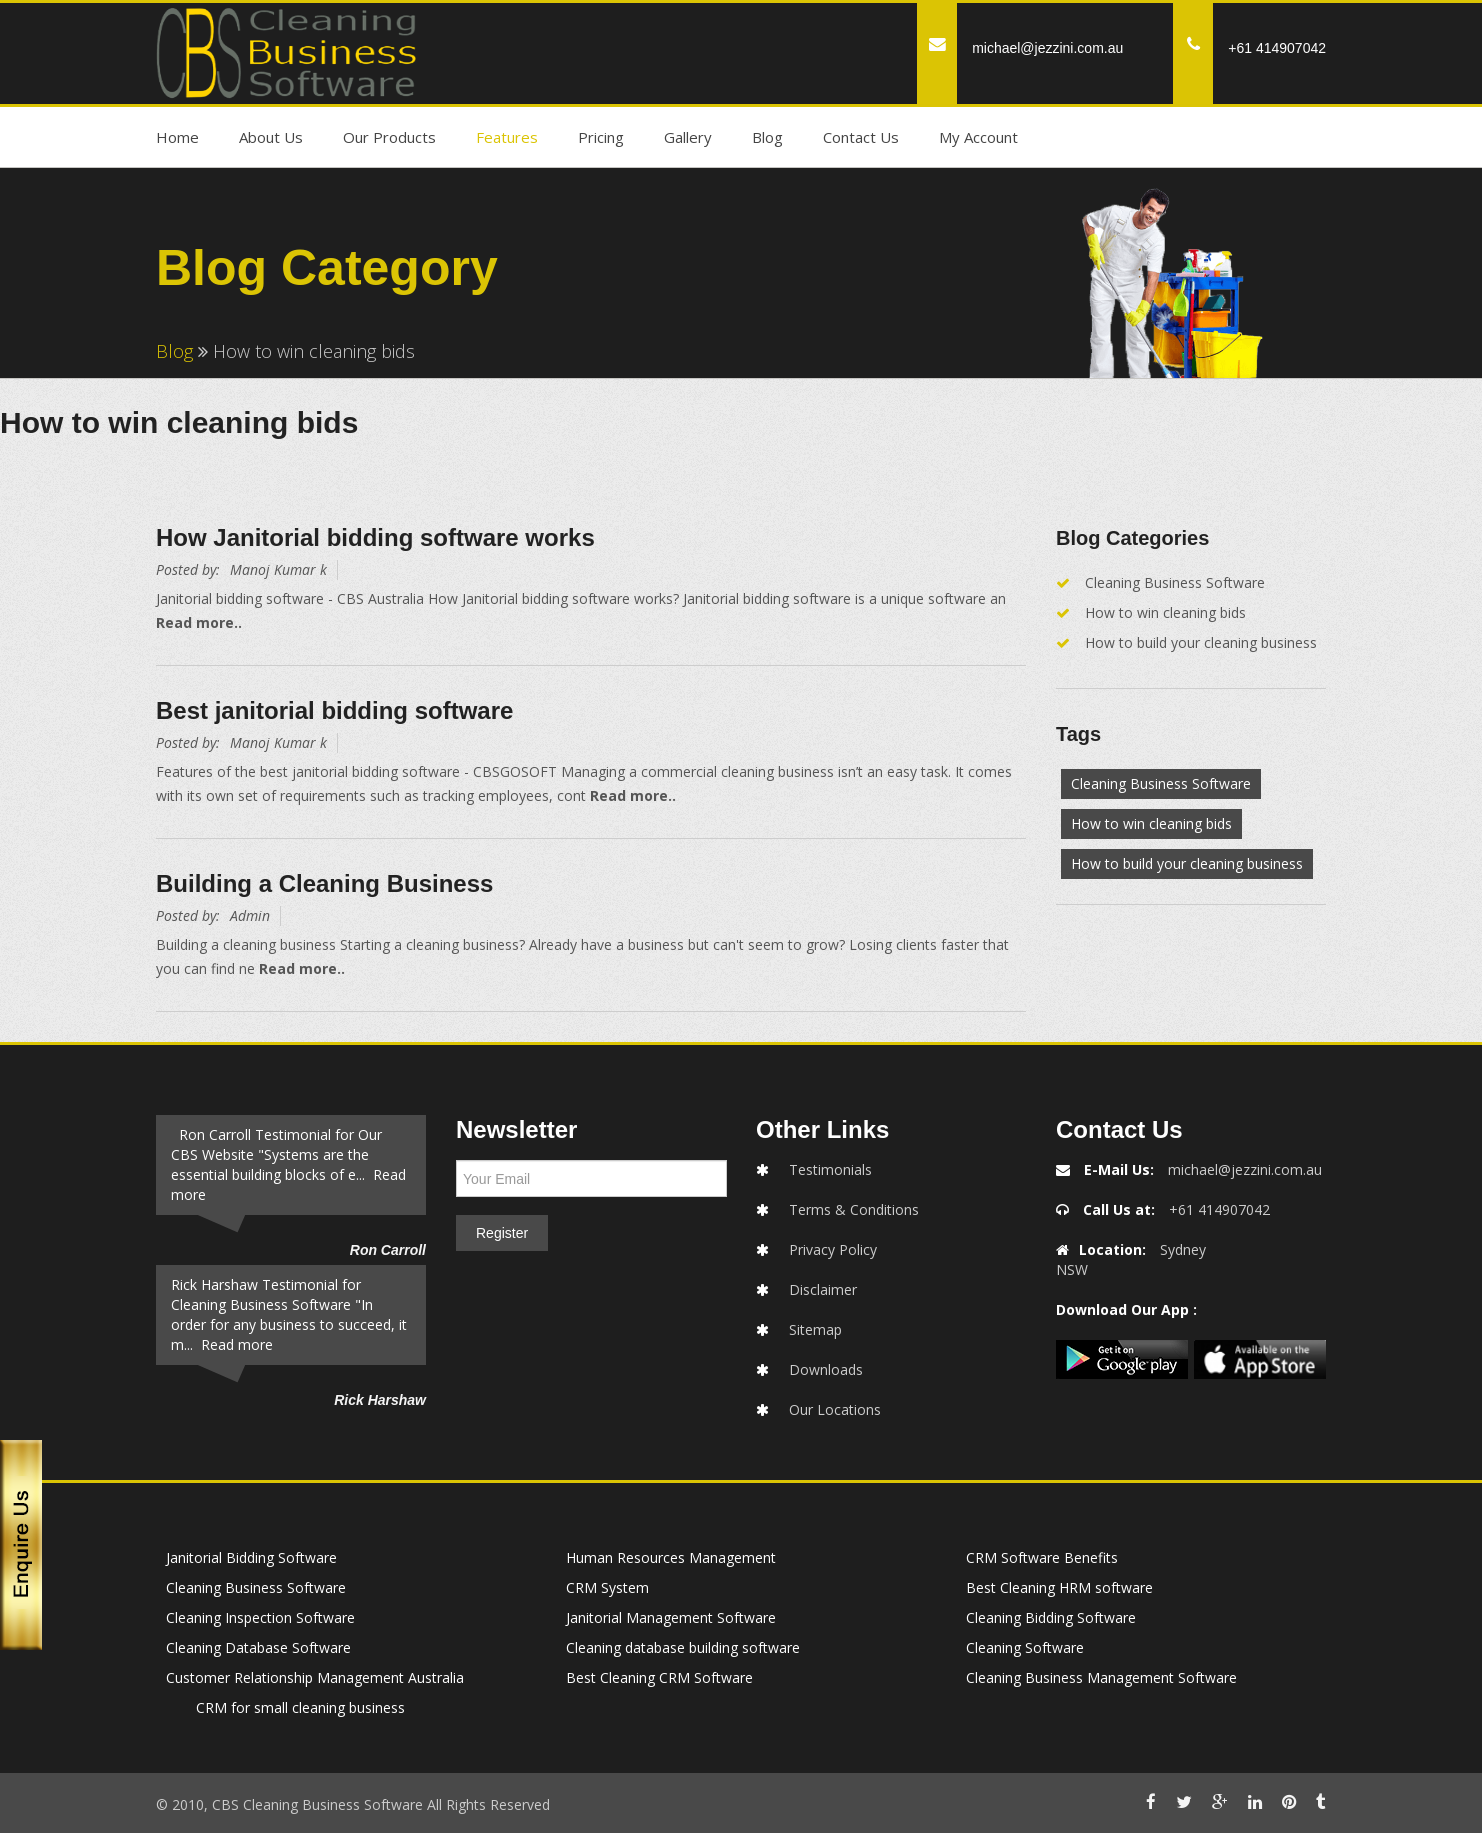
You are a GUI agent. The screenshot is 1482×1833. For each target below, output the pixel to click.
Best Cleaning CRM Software (659, 1677)
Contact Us (861, 137)
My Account (978, 137)
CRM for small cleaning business (300, 1707)
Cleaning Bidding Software (1051, 1617)
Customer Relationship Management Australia (315, 1677)
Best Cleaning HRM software (1059, 1587)
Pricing (601, 137)
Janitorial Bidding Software (251, 1557)
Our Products (389, 137)
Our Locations (835, 1409)
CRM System (607, 1587)
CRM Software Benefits (1042, 1557)
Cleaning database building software (683, 1647)
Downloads (826, 1369)
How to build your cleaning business (1201, 642)
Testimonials (830, 1169)
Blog (767, 137)
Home (177, 137)
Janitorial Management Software (671, 1617)
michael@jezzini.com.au (1047, 48)
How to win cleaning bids (1165, 612)
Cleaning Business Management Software (1101, 1677)
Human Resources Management (671, 1557)
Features (507, 137)
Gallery (688, 137)
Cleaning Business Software (1175, 582)
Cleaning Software (1025, 1647)
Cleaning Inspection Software (260, 1617)
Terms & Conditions (854, 1209)
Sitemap (815, 1329)
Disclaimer (823, 1289)
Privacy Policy (833, 1249)
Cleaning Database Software (258, 1647)
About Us (271, 137)
